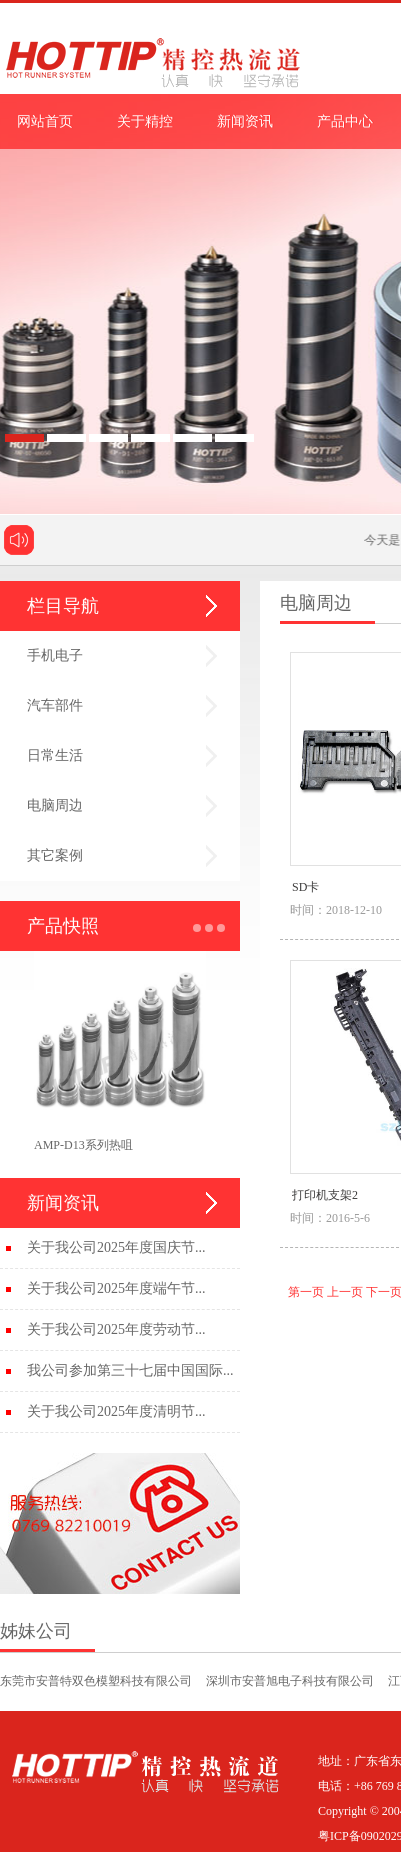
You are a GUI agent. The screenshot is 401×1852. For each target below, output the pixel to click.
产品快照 (63, 926)
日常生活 (55, 755)
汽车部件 (55, 705)
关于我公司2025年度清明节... (116, 1411)
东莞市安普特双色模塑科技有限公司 (96, 1681)
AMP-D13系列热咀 (83, 1145)
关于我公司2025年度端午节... (116, 1288)
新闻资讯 (245, 121)
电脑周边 (55, 805)
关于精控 (145, 121)
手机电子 (55, 655)
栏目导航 (63, 606)
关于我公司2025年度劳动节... (116, 1329)
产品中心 (345, 121)
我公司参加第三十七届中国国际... (130, 1370)
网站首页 (45, 121)
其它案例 (55, 855)
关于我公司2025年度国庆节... (116, 1247)
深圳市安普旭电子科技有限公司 (290, 1681)
